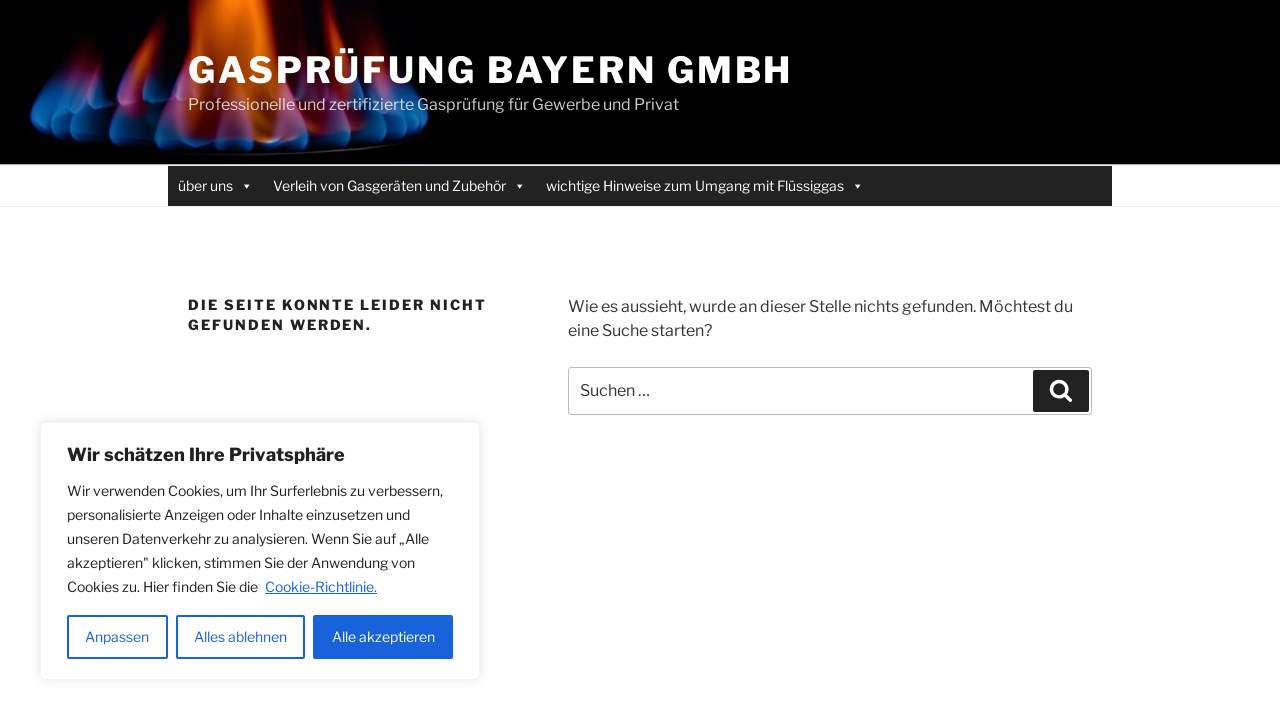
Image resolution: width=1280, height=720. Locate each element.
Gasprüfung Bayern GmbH (490, 70)
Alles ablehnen (240, 636)
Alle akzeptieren (383, 636)
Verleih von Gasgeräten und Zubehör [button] (399, 186)
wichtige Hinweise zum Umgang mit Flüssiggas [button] (705, 186)
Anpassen (117, 636)
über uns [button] (215, 186)
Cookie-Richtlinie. (321, 586)
